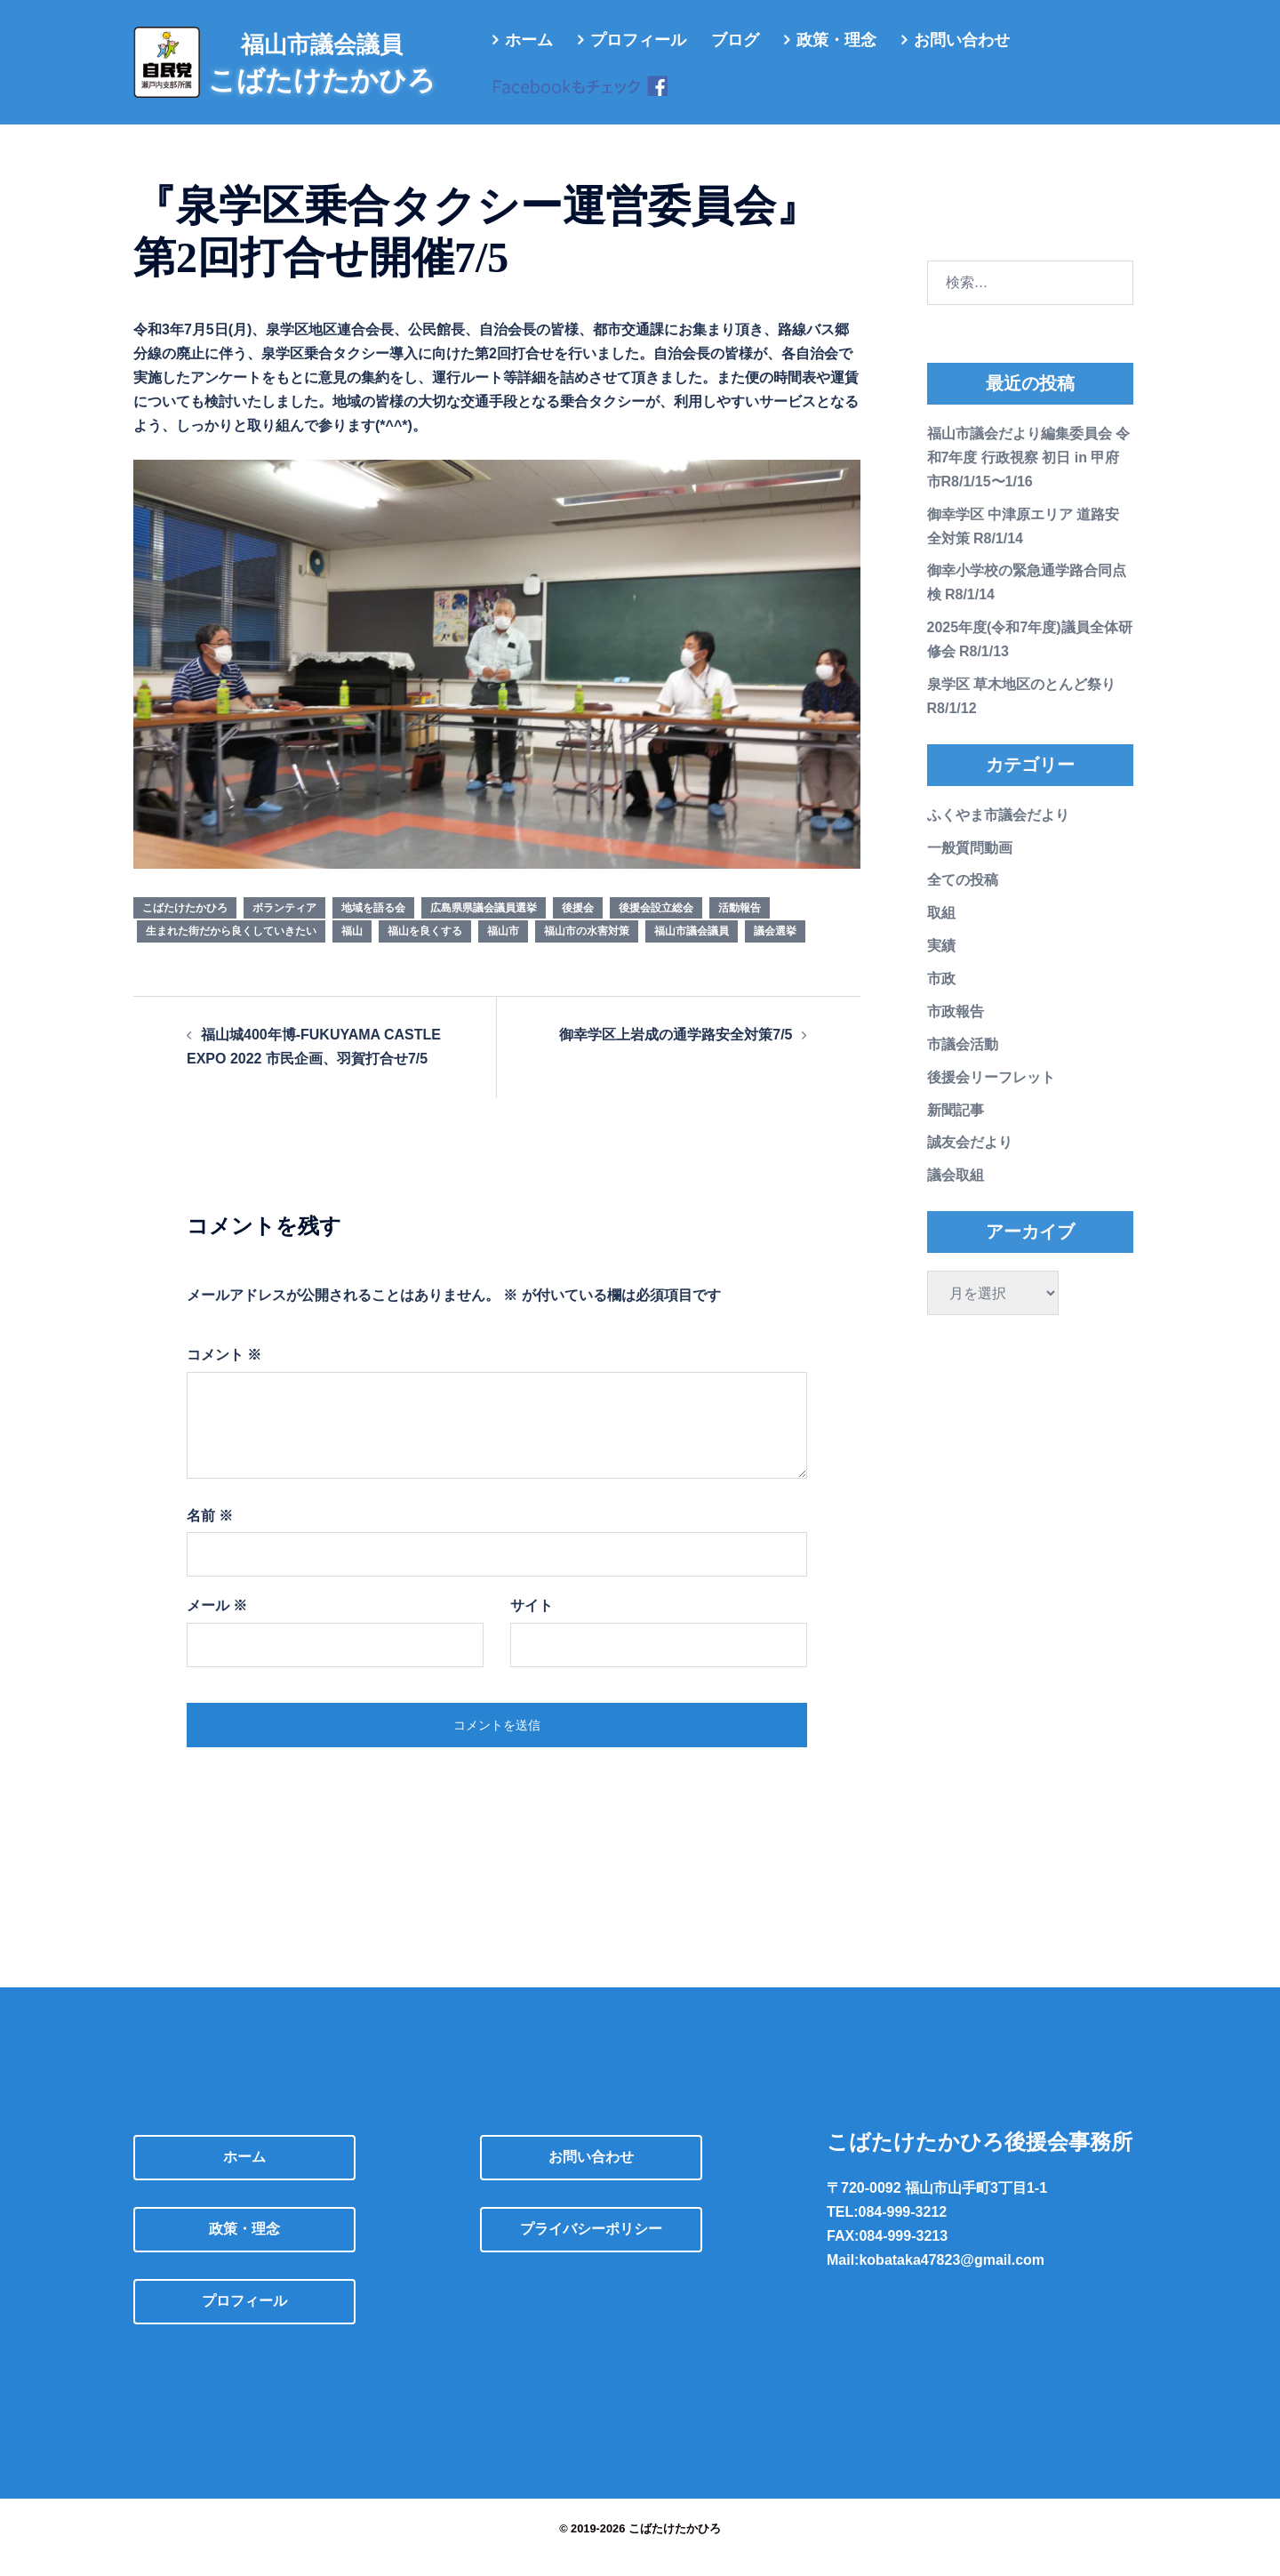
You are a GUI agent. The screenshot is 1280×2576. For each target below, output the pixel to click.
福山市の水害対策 (586, 949)
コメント (224, 1372)
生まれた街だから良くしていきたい (231, 949)
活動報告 (739, 925)
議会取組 (955, 1192)
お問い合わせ (962, 40)
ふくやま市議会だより (998, 832)
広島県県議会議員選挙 (483, 925)
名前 (210, 1533)
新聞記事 (955, 1128)
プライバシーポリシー (591, 2246)
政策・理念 (836, 40)
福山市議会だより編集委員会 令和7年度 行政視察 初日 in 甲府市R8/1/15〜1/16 (1028, 475)
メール (217, 1623)
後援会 (578, 925)
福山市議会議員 (691, 949)
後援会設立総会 (656, 925)
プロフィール (638, 40)
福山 (352, 949)
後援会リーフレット (991, 1095)
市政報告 (955, 1029)
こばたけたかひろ (185, 925)
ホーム (529, 40)
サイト (531, 1623)
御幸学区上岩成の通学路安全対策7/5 (675, 1052)
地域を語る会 (373, 925)
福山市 (503, 949)
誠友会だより (969, 1160)
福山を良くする (425, 949)
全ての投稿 (962, 897)
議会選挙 (775, 949)
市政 (941, 996)
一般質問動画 (969, 865)
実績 (941, 963)
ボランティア (284, 925)
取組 (941, 930)
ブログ (735, 40)
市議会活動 (962, 1062)
